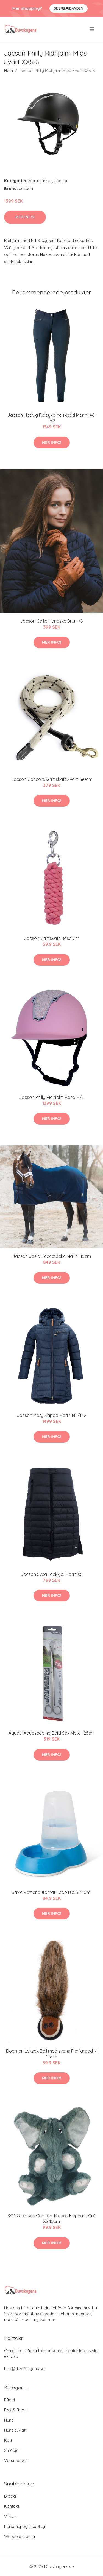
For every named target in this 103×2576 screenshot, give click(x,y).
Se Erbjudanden (68, 8)
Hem (8, 70)
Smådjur (12, 2450)
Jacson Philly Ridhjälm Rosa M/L (51, 1097)
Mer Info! (25, 217)
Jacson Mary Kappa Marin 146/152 (51, 1415)
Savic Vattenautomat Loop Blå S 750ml (51, 1892)
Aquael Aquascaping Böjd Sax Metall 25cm (52, 1733)
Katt (8, 2440)
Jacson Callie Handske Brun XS (51, 621)
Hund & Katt (15, 2430)
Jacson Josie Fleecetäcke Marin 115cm (51, 1256)
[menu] (92, 29)
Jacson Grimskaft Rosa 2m (51, 938)
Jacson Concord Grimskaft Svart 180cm (51, 779)
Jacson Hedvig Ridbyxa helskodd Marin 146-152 (51, 418)
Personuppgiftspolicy (24, 2526)
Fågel (9, 2399)
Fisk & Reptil (15, 2409)
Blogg (10, 2496)
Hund (9, 2420)
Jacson (61, 180)
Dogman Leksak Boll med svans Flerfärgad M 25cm (51, 2053)
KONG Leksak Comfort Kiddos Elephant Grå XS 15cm (51, 2218)
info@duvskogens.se (24, 2368)
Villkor (10, 2516)
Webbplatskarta (19, 2536)
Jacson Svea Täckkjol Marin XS (52, 1574)
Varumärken (40, 180)
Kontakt (11, 2506)
